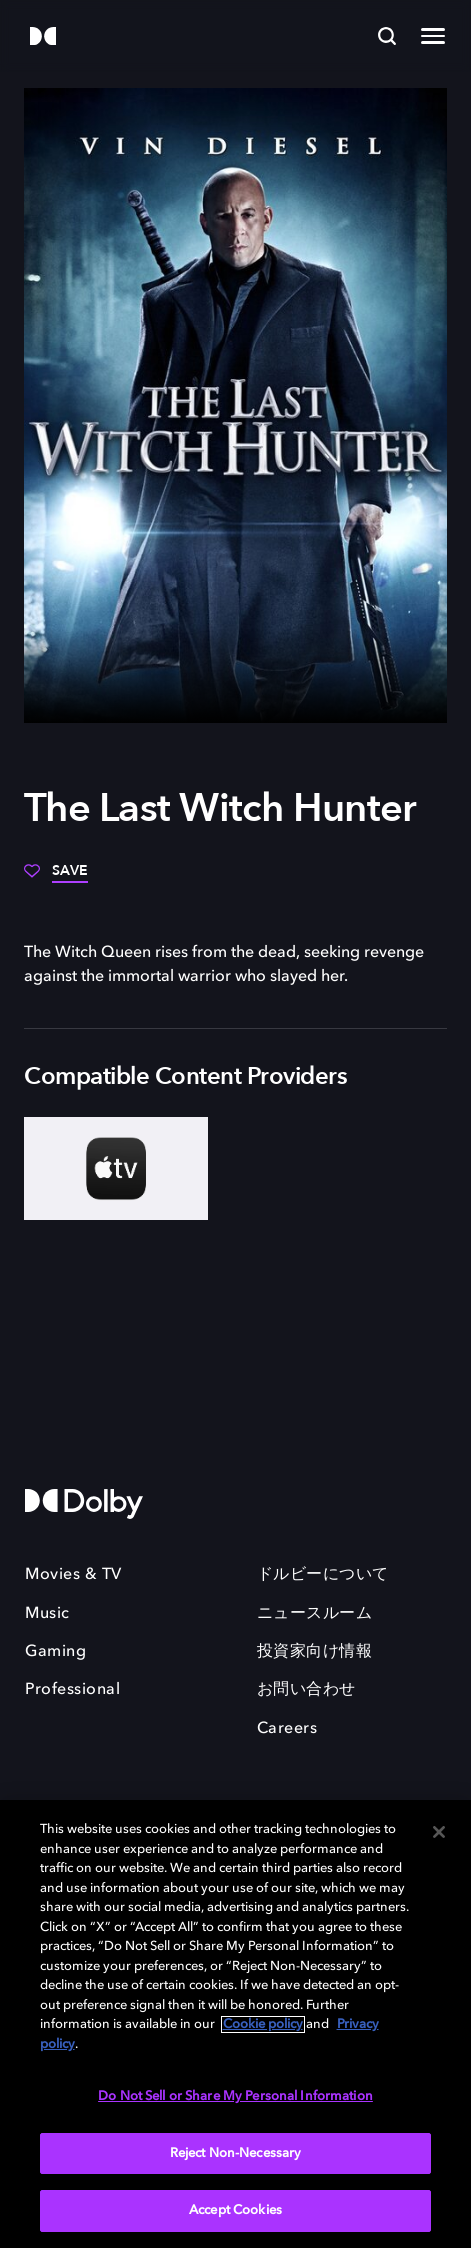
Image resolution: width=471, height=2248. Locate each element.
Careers (287, 1729)
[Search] (387, 36)
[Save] (56, 878)
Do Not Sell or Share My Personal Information (235, 2096)
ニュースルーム (315, 1614)
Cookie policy (263, 2024)
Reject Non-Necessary (236, 2153)
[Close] (439, 1832)
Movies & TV (73, 1575)
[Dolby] (43, 37)
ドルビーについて (323, 1575)
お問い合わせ (306, 1690)
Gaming (55, 1652)
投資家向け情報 (315, 1652)
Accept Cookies (235, 2210)
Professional (72, 1690)
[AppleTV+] (116, 1168)
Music (47, 1614)
